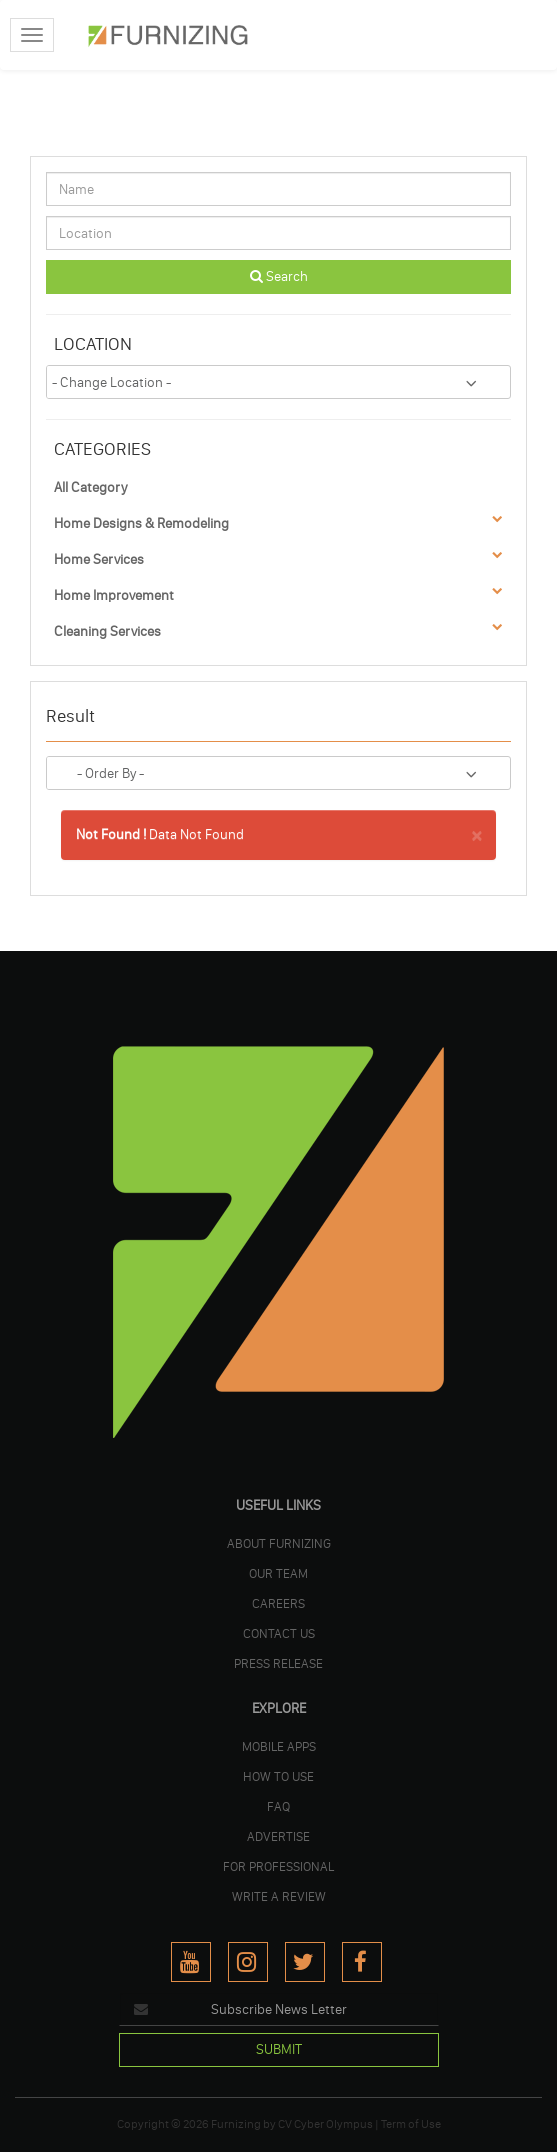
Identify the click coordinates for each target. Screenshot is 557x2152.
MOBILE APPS (279, 1746)
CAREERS (278, 1603)
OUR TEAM (278, 1573)
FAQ (278, 1806)
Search (279, 276)
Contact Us (279, 1633)
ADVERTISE (278, 1836)
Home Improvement (114, 595)
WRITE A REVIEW (279, 1896)
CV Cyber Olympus (325, 2124)
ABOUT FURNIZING (279, 1543)
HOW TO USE (278, 1776)
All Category (90, 487)
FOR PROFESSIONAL (278, 1866)
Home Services (99, 559)
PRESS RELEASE (278, 1663)
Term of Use (411, 2124)
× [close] (476, 833)
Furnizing (236, 2124)
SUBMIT (279, 2049)
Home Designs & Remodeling (141, 523)
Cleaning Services (107, 631)
